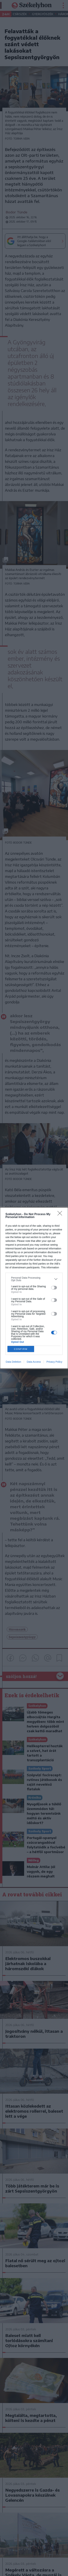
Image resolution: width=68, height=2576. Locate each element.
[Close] (60, 1214)
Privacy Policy (54, 1361)
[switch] (54, 1287)
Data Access (34, 1361)
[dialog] (34, 1288)
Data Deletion (13, 1361)
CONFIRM (21, 1349)
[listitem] (34, 1279)
